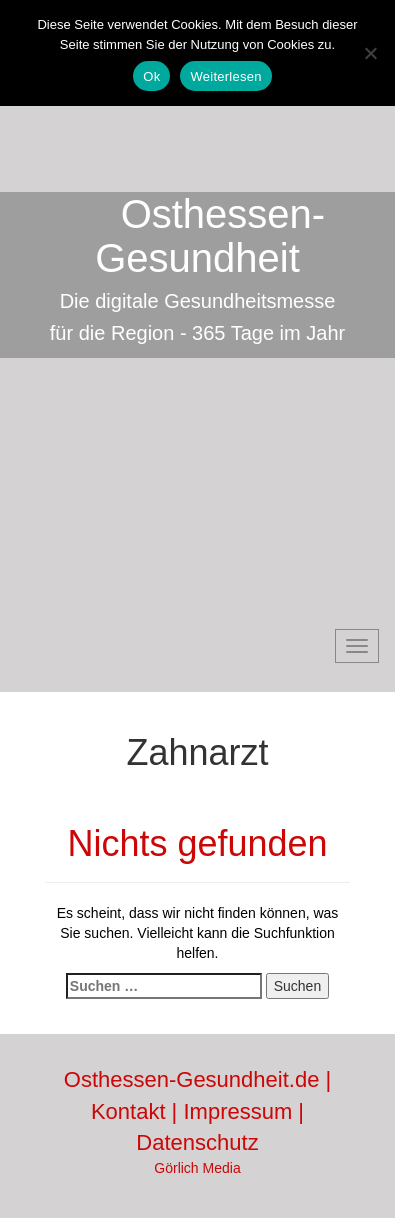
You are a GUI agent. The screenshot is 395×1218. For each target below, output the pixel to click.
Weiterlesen (225, 76)
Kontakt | (137, 1111)
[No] (370, 53)
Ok (151, 76)
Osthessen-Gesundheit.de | (197, 1079)
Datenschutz (197, 1142)
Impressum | (243, 1111)
